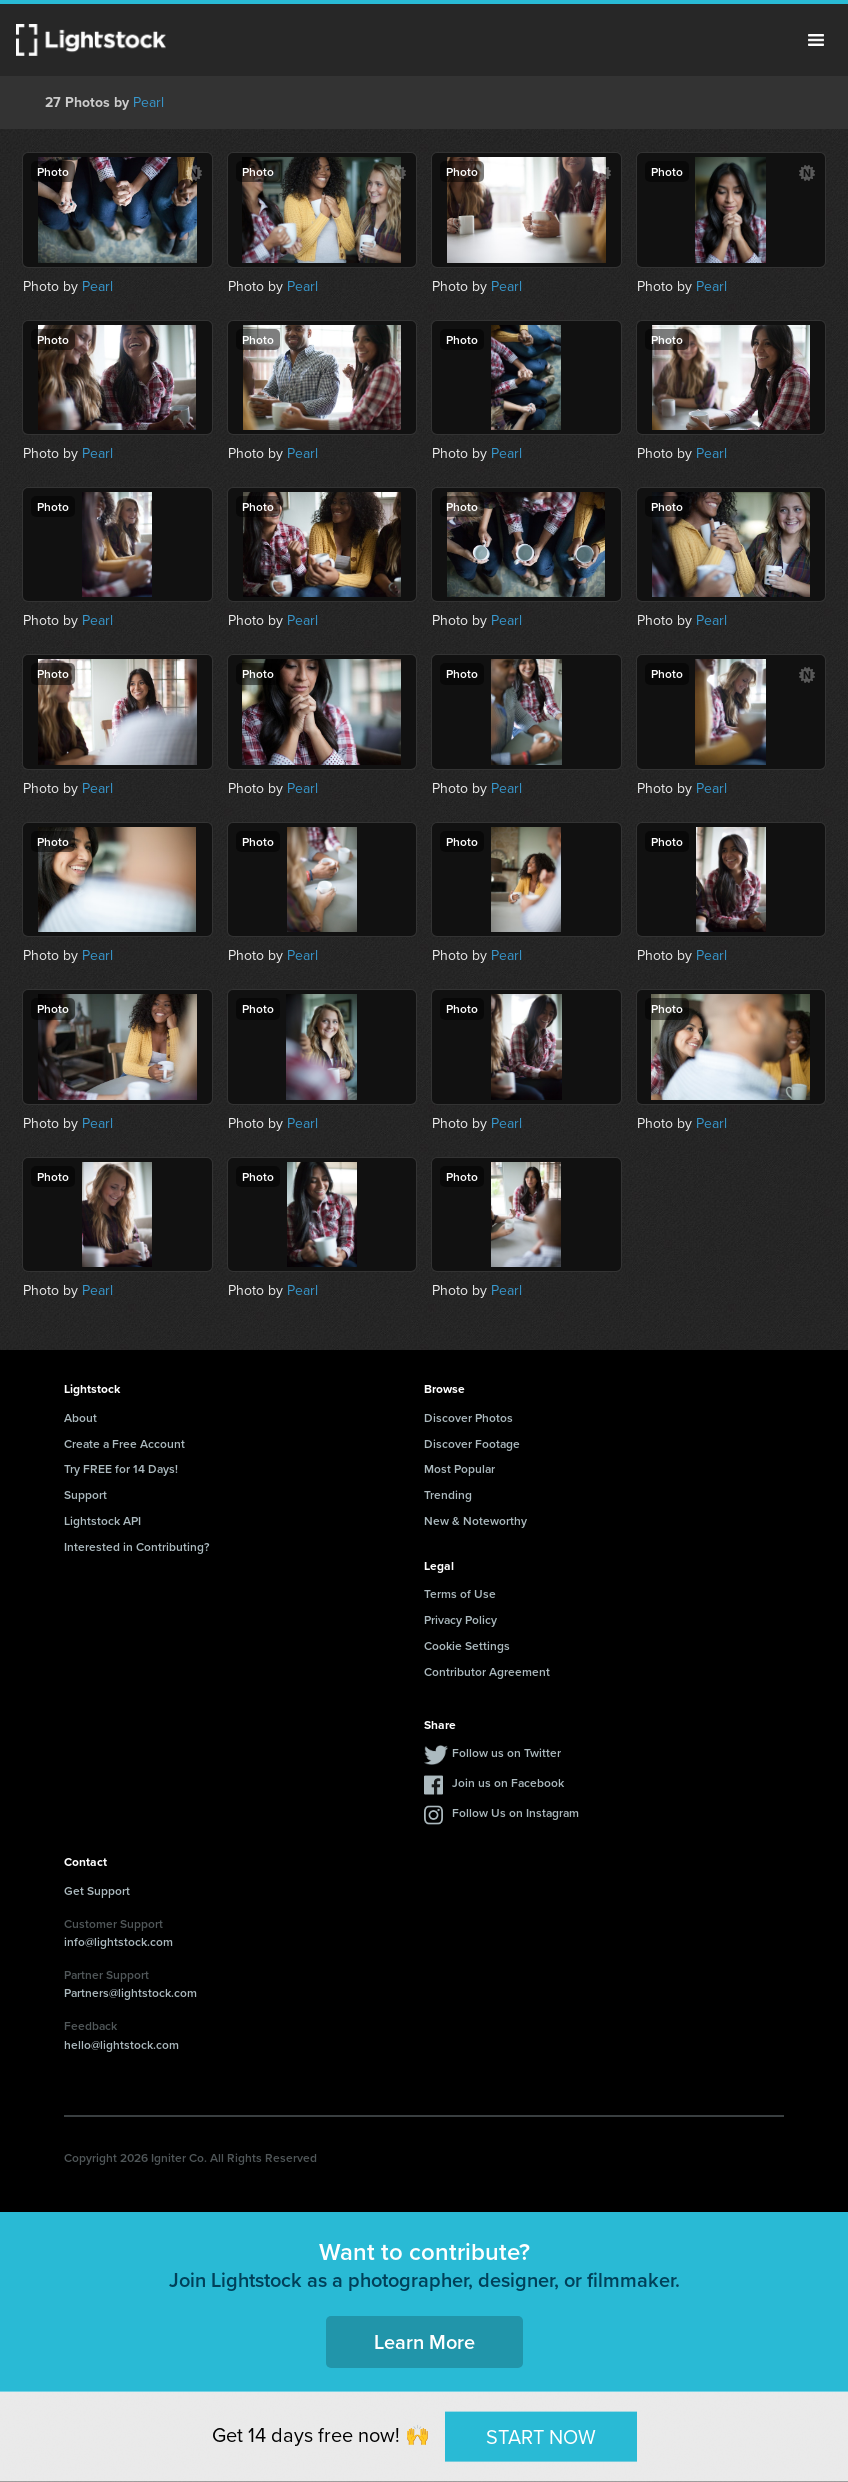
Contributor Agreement (487, 1671)
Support (85, 1494)
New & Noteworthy (475, 1520)
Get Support (97, 1890)
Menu (816, 40)
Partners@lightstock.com (130, 1992)
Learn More (424, 2341)
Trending (448, 1494)
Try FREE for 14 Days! (121, 1468)
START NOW (541, 2436)
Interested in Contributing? (137, 1546)
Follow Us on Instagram (515, 1812)
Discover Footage (472, 1443)
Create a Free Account (124, 1443)
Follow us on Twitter (506, 1752)
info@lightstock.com (118, 1941)
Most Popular (459, 1468)
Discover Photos (468, 1417)
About (80, 1417)
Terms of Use (460, 1593)
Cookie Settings (467, 1645)
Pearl (148, 102)
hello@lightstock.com (121, 2044)
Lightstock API (102, 1520)
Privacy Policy (460, 1619)
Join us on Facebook (508, 1782)
